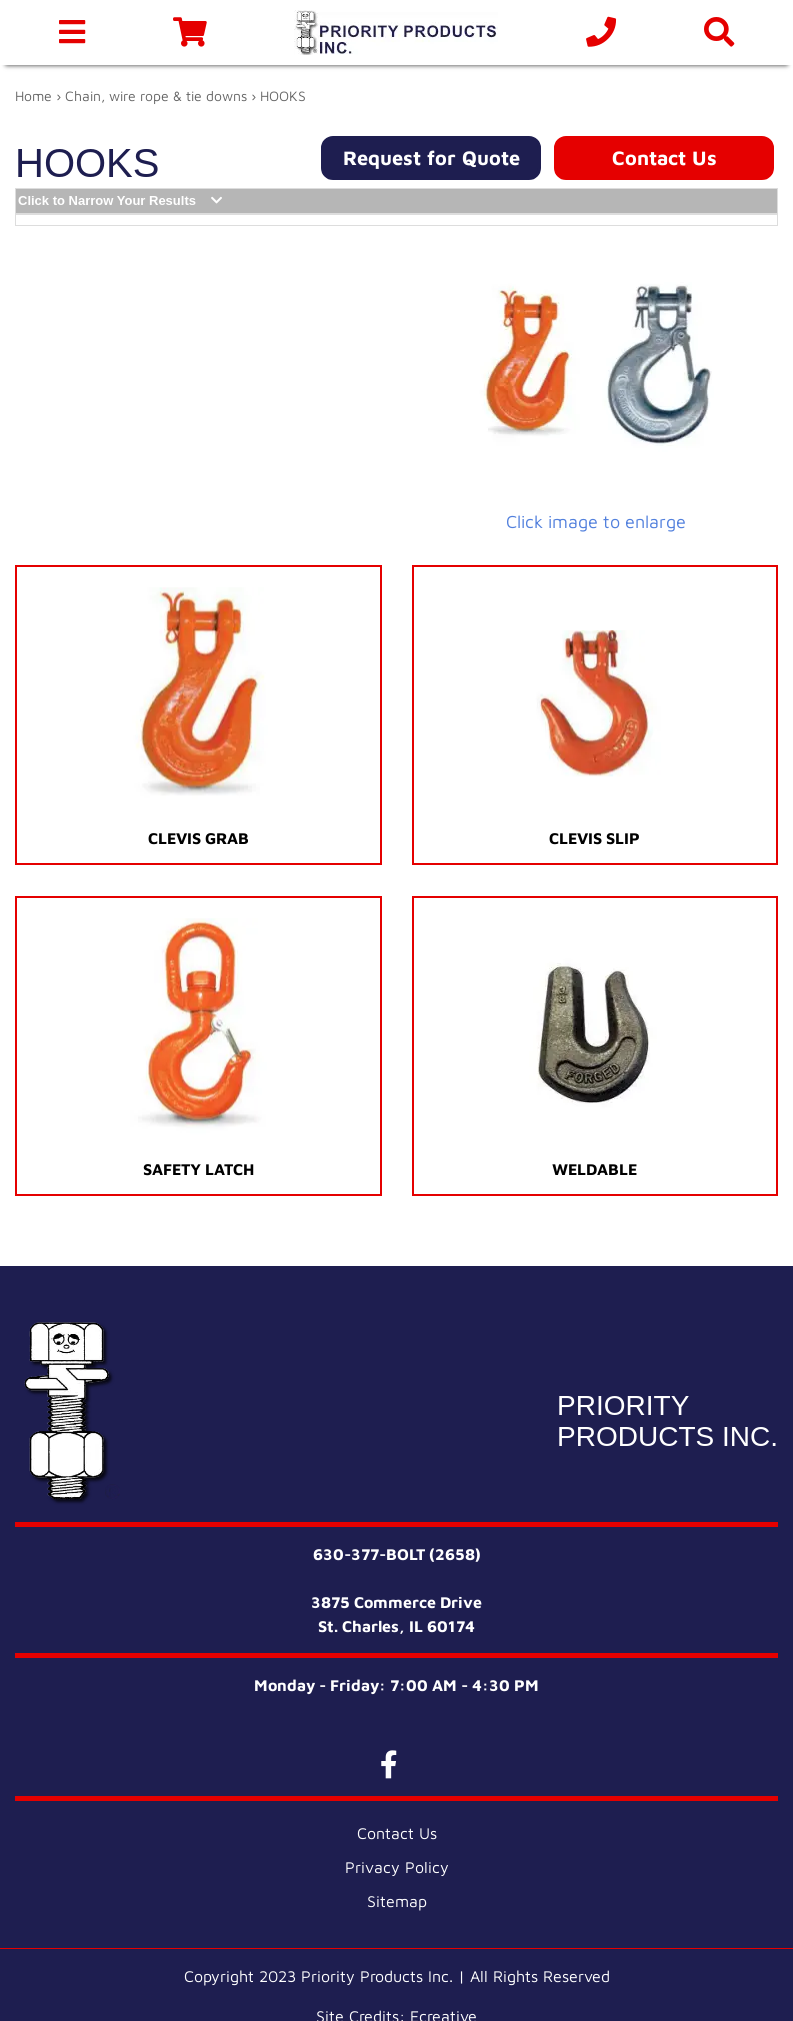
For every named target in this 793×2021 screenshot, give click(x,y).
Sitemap (397, 1901)
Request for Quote (431, 157)
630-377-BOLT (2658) (397, 1554)
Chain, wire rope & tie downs (156, 95)
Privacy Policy (397, 1867)
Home (33, 95)
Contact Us (664, 157)
